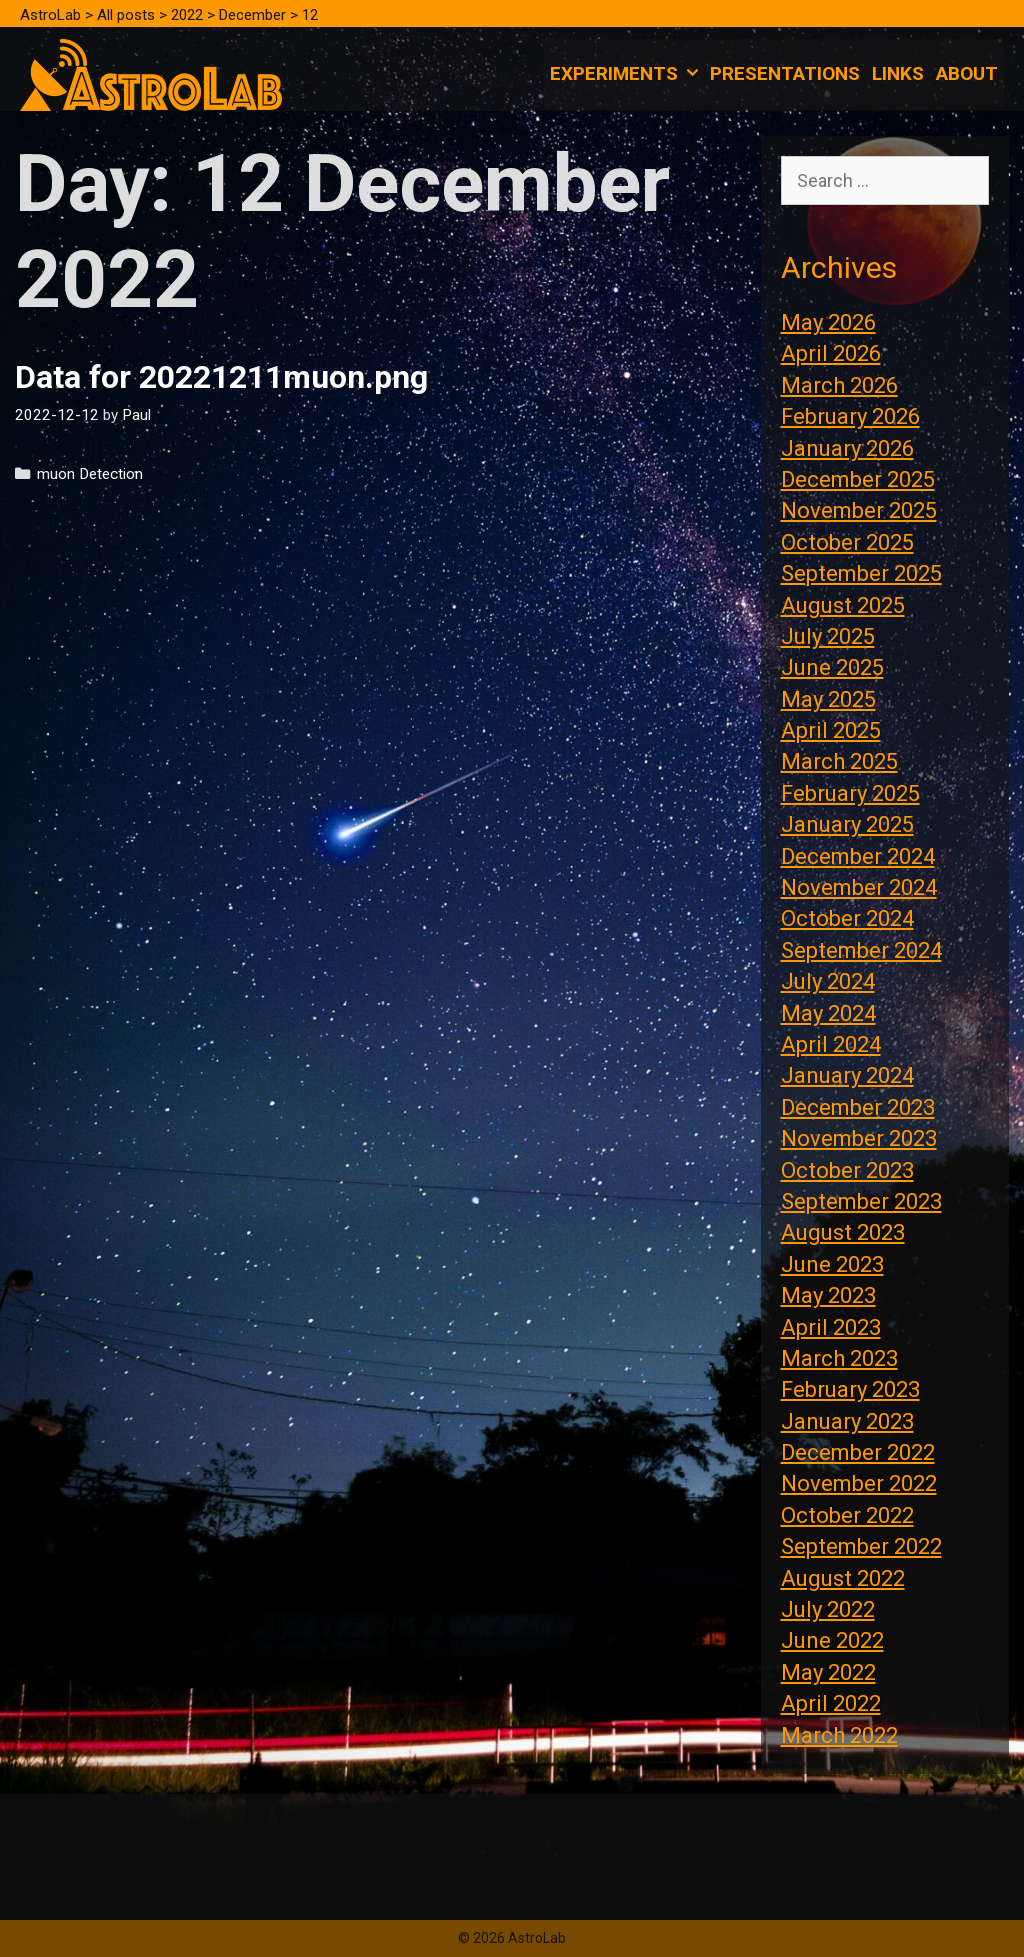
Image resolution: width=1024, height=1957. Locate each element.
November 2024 (859, 887)
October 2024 (847, 918)
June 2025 (832, 667)
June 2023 (832, 1264)
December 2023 (858, 1107)
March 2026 (839, 385)
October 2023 (847, 1170)
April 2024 (831, 1044)
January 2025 (847, 824)
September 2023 (861, 1201)
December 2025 (858, 479)
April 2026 (831, 353)
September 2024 (861, 950)
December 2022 (858, 1452)
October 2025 (847, 542)
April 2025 (831, 730)
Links (898, 73)
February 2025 (850, 793)
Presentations (785, 73)
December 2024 (858, 856)
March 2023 (839, 1358)
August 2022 (843, 1578)
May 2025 (828, 699)
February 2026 (850, 416)
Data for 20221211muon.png (221, 377)
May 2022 (828, 1672)
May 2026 (828, 322)
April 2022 (831, 1703)
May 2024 (828, 1013)
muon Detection (90, 474)
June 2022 (832, 1640)
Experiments (627, 74)
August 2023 (843, 1232)
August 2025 (843, 605)
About (967, 73)
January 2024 (847, 1075)
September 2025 (861, 573)
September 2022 (861, 1546)
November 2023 (859, 1138)
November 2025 (859, 510)
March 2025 (839, 761)
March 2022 (839, 1735)
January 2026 (847, 448)
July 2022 (828, 1609)
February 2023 (850, 1389)
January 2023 (847, 1421)
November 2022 (859, 1483)
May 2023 (828, 1295)
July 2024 (828, 981)
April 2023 (831, 1327)
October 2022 (847, 1515)
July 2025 (828, 636)
